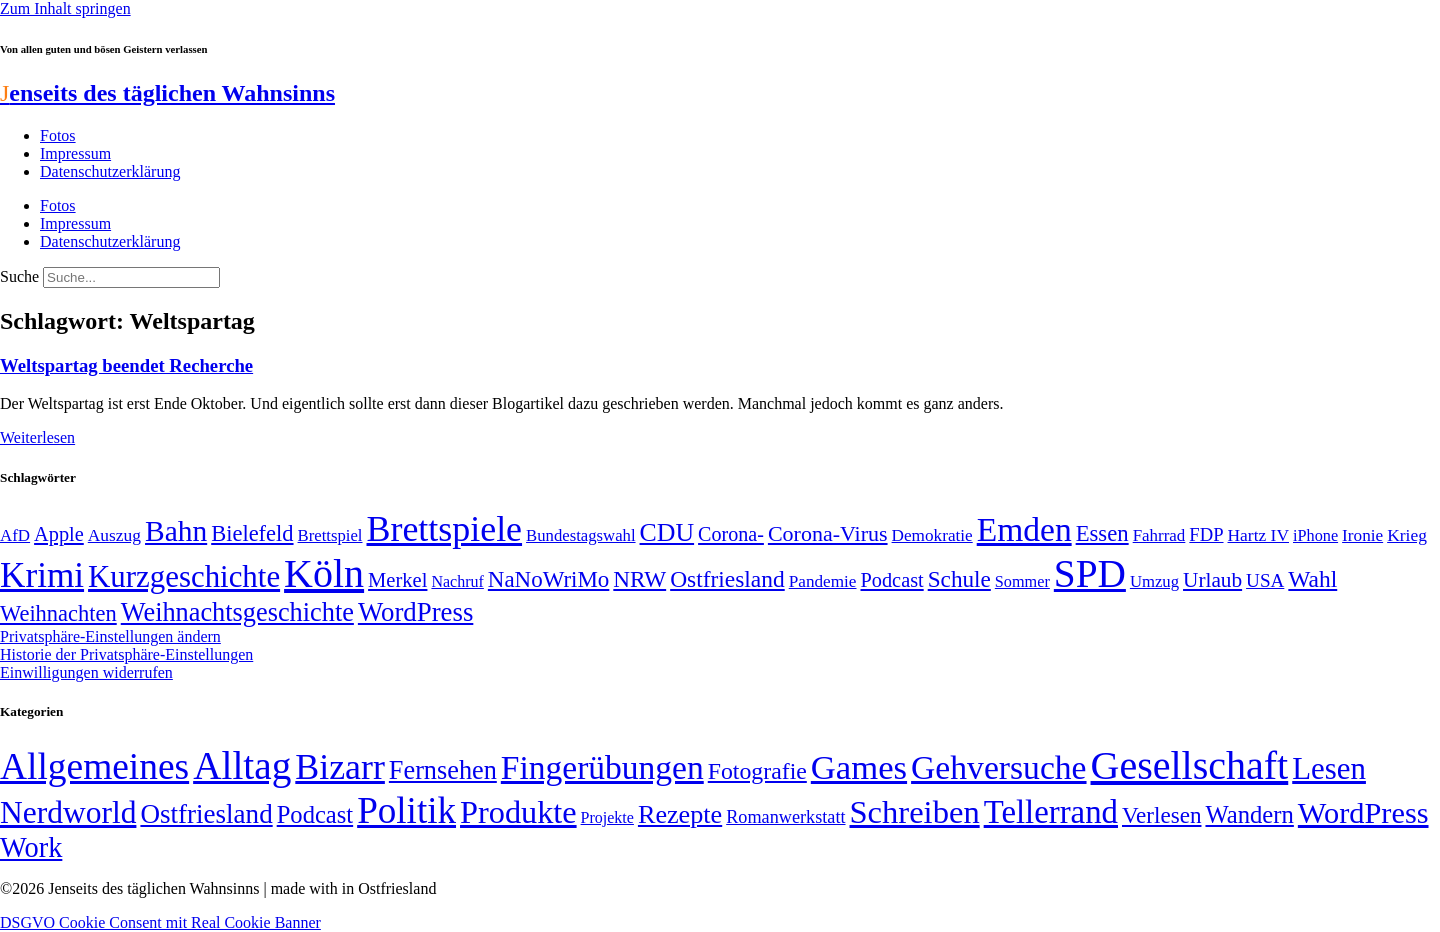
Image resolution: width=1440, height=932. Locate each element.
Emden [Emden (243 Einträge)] (1024, 529)
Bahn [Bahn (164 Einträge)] (176, 531)
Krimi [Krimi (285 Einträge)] (42, 575)
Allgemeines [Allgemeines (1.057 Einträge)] (94, 766)
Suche (19, 276)
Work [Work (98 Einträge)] (31, 847)
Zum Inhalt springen (65, 8)
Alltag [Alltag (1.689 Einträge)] (242, 765)
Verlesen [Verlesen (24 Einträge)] (1161, 815)
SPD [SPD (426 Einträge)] (1090, 573)
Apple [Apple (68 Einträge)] (59, 534)
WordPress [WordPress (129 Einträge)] (415, 612)
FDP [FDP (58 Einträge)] (1206, 534)
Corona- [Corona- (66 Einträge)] (731, 534)
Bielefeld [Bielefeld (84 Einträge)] (252, 533)
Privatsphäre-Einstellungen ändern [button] (110, 636)
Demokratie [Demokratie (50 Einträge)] (932, 535)
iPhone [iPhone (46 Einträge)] (1315, 536)
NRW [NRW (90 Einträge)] (639, 579)
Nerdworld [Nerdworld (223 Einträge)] (68, 812)
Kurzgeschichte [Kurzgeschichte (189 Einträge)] (184, 576)
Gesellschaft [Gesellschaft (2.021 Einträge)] (1190, 765)
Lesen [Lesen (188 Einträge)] (1329, 768)
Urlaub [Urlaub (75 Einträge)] (1212, 580)
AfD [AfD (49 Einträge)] (15, 535)
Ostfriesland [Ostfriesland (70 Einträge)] (206, 814)
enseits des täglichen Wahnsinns (167, 93)
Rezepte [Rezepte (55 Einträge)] (680, 814)
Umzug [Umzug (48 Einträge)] (1154, 581)
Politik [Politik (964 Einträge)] (406, 810)
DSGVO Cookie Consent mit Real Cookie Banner (160, 922)
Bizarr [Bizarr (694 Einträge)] (340, 767)
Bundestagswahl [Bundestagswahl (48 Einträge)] (580, 535)
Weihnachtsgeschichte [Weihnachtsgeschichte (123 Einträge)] (237, 612)
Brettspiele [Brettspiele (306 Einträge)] (445, 529)
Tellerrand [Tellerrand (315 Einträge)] (1051, 812)
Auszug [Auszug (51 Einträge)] (114, 535)
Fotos (58, 135)
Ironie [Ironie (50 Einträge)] (1362, 535)
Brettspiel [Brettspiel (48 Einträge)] (330, 535)
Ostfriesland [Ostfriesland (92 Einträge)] (727, 579)
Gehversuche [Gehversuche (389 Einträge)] (998, 767)
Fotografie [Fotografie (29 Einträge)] (757, 771)
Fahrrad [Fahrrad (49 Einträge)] (1159, 535)
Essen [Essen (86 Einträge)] (1102, 533)
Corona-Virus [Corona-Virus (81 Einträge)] (828, 533)
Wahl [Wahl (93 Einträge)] (1312, 579)
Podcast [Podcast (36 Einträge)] (315, 814)
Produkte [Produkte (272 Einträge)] (518, 812)
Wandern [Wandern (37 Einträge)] (1249, 814)
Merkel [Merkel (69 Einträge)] (397, 580)
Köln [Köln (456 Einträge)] (324, 573)
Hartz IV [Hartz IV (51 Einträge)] (1258, 535)
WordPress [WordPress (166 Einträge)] (1363, 813)
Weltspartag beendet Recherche (126, 365)
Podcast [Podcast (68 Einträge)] (892, 580)
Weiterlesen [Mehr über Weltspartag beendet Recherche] (37, 437)
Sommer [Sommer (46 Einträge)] (1022, 582)
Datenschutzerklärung (110, 171)
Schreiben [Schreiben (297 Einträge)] (915, 812)
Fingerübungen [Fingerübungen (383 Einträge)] (602, 767)
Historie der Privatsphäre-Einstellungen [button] (126, 654)
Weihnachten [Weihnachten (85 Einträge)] (58, 613)
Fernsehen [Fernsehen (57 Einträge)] (443, 770)
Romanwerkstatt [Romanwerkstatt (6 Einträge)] (785, 817)
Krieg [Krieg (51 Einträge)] (1407, 535)
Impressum (75, 153)
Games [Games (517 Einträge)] (859, 767)
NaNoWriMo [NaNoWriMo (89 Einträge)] (548, 579)
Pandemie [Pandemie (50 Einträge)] (823, 581)
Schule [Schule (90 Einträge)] (959, 579)
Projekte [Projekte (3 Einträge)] (607, 817)
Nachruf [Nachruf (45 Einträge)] (457, 581)
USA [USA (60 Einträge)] (1265, 580)
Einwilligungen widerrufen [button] (86, 672)
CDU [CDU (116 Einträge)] (667, 532)
